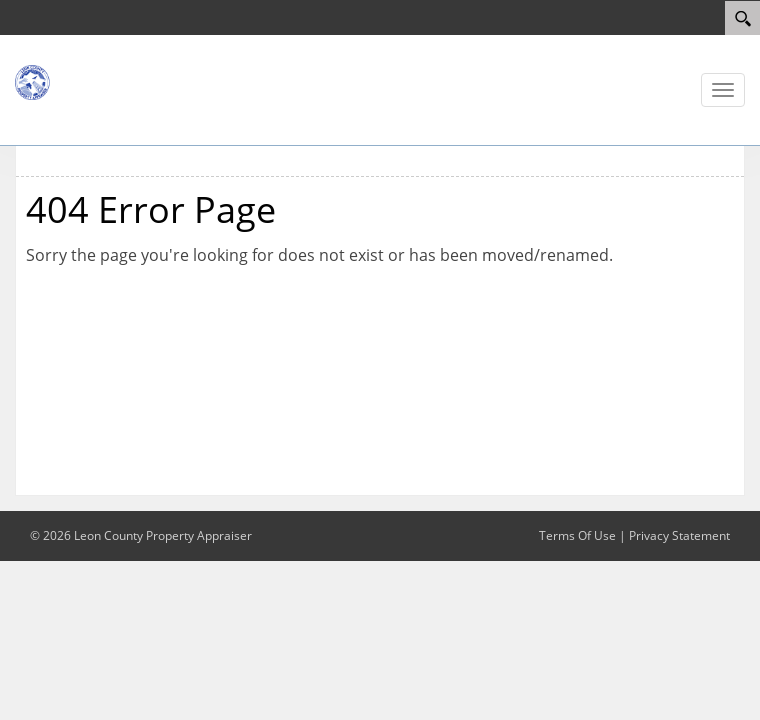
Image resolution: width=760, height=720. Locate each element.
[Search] (742, 18)
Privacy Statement (679, 535)
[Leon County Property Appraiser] (75, 81)
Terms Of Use (577, 535)
